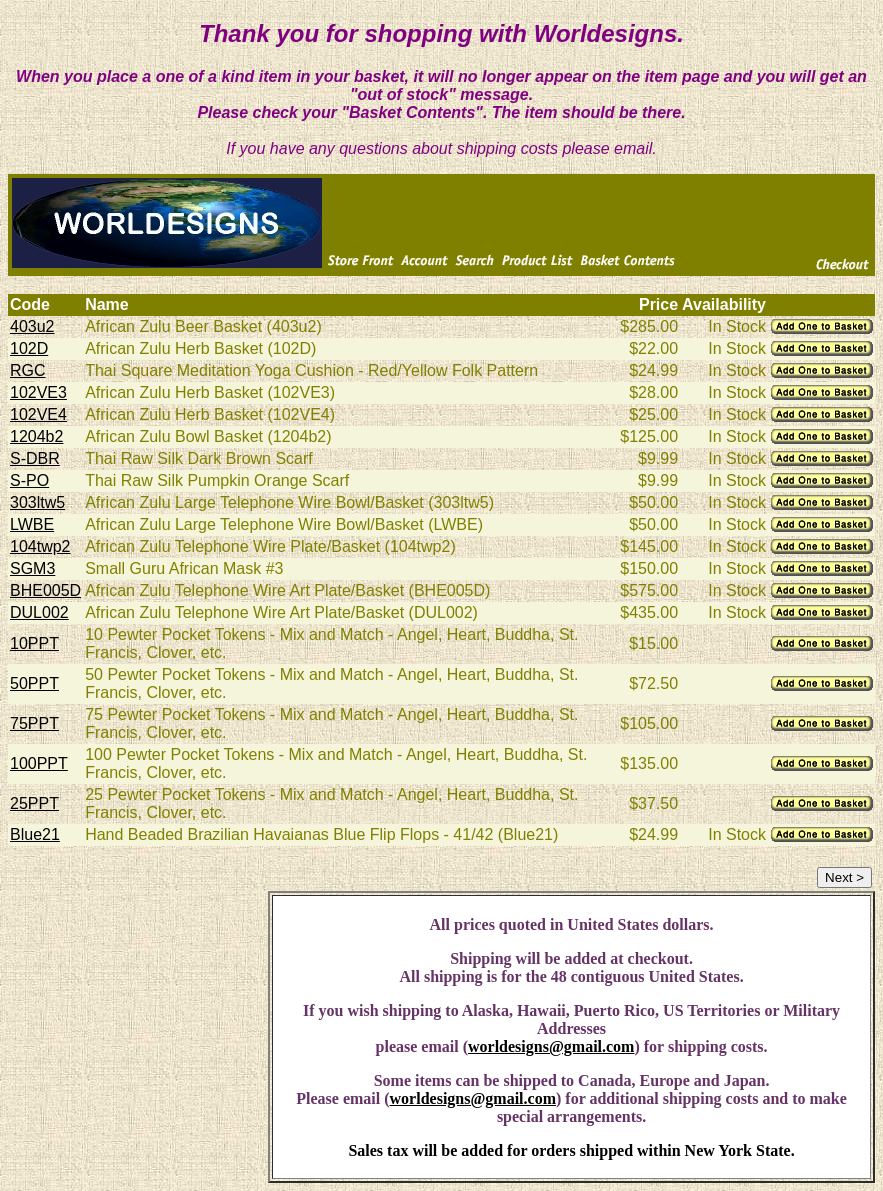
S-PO (29, 480)
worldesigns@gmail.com (551, 1046)
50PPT (34, 683)
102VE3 (38, 392)
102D (29, 348)
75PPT (34, 723)
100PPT (39, 763)
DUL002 (39, 612)
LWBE (32, 524)
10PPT (34, 643)
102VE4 (38, 414)
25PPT (34, 803)
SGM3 (32, 568)
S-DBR (35, 458)
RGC (28, 370)
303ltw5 (37, 502)
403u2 (32, 326)
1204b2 (36, 436)
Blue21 (35, 834)
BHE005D (45, 590)
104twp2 (40, 546)
